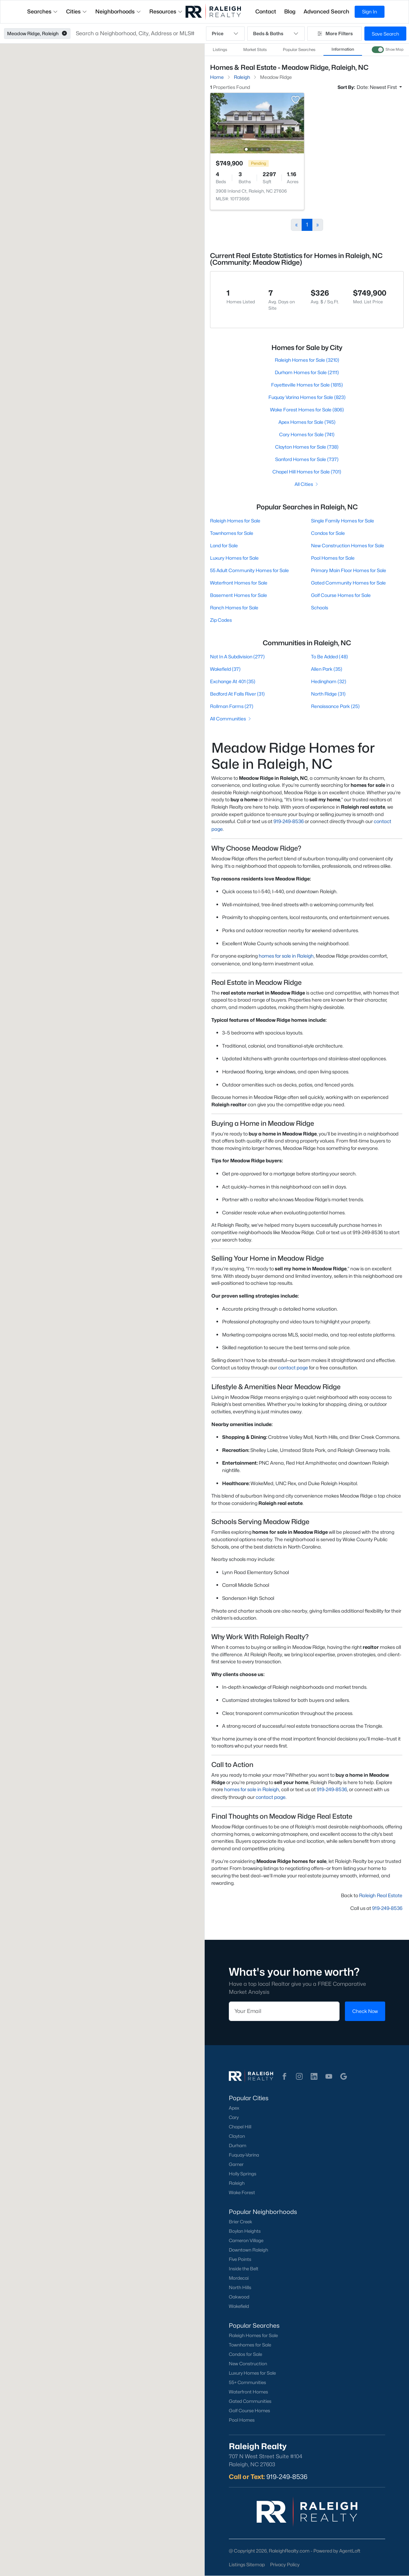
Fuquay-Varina (244, 2155)
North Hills (240, 2287)
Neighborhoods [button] (118, 11)
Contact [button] (265, 11)
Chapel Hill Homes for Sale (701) (306, 471)
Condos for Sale (328, 533)
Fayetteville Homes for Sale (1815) (307, 385)
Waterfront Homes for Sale (238, 583)
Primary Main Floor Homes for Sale (348, 570)
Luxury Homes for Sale (234, 558)
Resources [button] (166, 11)
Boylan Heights (245, 2231)
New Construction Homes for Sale (347, 545)
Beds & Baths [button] (276, 34)
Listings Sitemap (247, 2564)
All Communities (231, 718)
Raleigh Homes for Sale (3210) (306, 360)
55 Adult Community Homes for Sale (249, 570)
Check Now (364, 2011)
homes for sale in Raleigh (286, 956)
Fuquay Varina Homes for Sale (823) (306, 397)
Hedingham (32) (328, 681)
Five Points (240, 2259)
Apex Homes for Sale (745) (306, 422)
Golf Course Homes (249, 2410)
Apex (234, 2108)
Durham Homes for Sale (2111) (307, 372)
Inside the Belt (243, 2268)
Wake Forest (242, 2192)
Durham (237, 2145)
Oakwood (239, 2297)
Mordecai (239, 2278)
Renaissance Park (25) (335, 706)
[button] (64, 33)
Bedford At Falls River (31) (237, 694)
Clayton (237, 2136)
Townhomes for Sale (231, 533)
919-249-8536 (288, 821)
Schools (319, 607)
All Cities (307, 484)
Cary (234, 2117)
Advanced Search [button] (326, 11)
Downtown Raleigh (248, 2250)
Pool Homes (242, 2420)
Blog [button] (290, 11)
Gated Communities (250, 2401)
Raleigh (237, 2183)
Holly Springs (242, 2173)
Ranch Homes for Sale (234, 607)
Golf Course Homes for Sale (340, 595)
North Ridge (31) (328, 694)
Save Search (385, 34)
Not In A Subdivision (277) (237, 656)
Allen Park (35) (326, 669)
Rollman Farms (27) (231, 706)
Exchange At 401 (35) (232, 681)
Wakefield (239, 2306)
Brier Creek (240, 2221)
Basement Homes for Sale (238, 595)
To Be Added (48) (329, 656)
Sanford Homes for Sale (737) (307, 459)
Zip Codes (221, 620)
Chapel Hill (240, 2126)
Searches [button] (42, 11)
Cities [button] (76, 11)
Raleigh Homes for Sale (235, 520)
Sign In (369, 11)
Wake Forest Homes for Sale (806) (307, 409)
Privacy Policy (285, 2564)
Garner (236, 2164)
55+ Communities (247, 2382)
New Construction (248, 2363)
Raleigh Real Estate (380, 1895)
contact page (293, 1367)
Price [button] (225, 34)
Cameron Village (246, 2240)
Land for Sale (224, 545)
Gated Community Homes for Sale (348, 583)
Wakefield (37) (225, 669)
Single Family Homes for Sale (342, 520)
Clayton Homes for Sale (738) (307, 447)
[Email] (284, 2011)
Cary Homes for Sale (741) (307, 434)
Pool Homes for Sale (332, 558)
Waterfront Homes (248, 2391)
